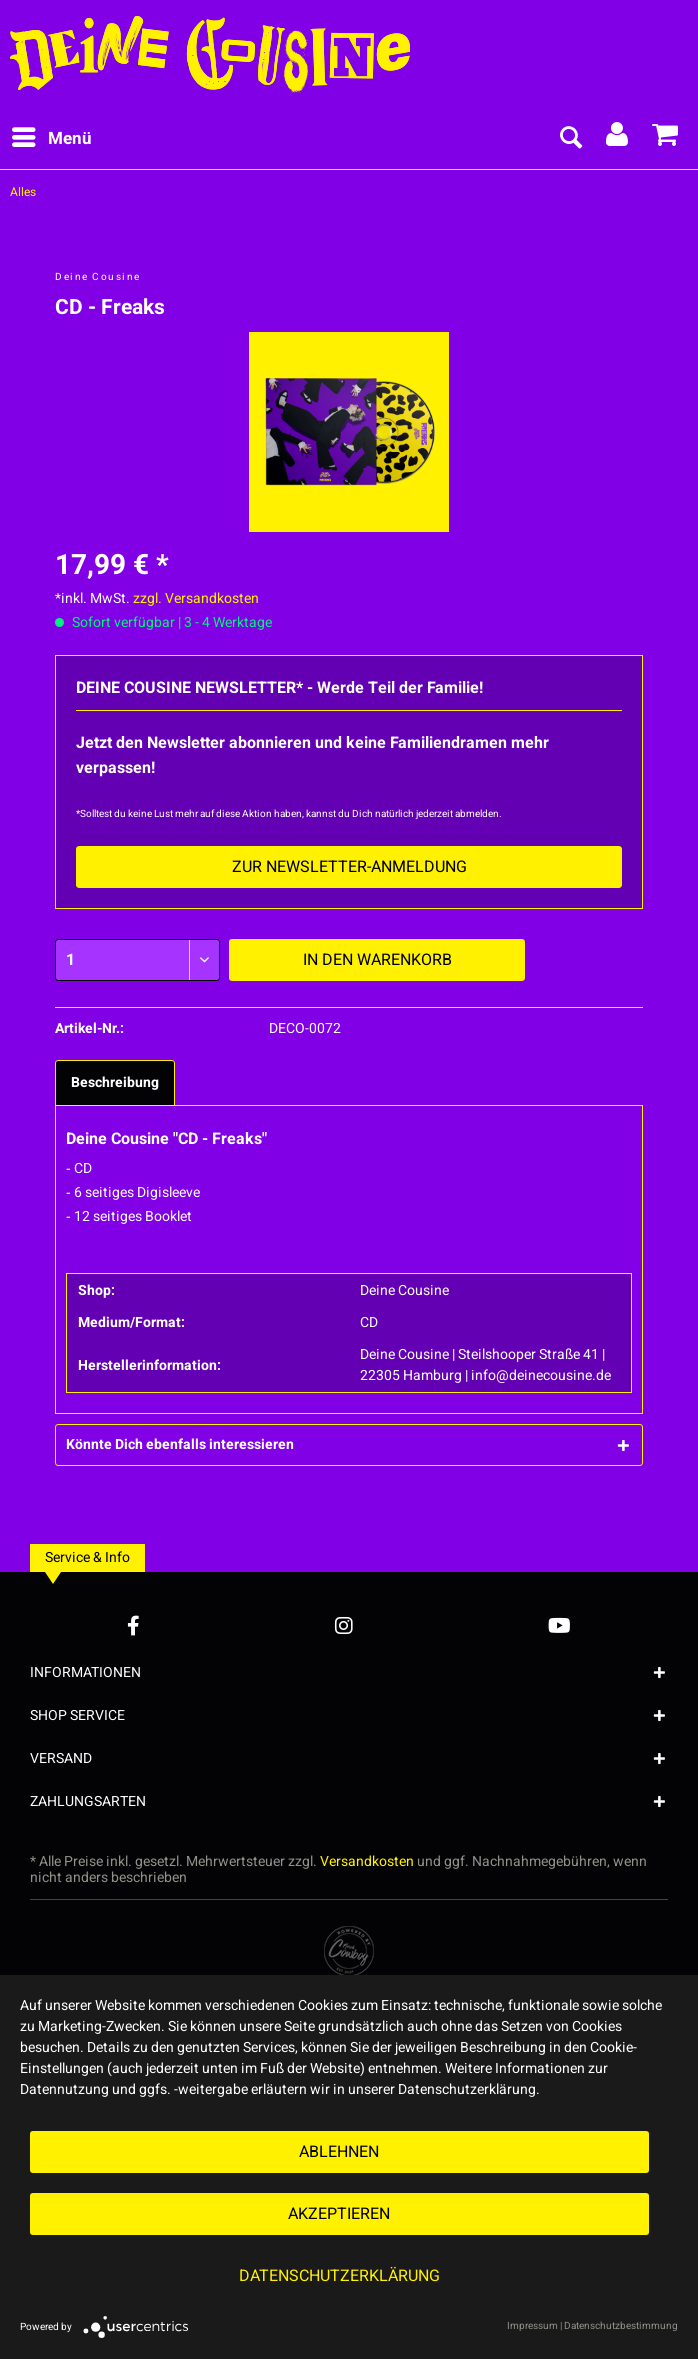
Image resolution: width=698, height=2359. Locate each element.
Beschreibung (115, 1082)
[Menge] (137, 960)
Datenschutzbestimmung (621, 2326)
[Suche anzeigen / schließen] (570, 139)
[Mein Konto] (618, 139)
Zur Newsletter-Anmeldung (349, 867)
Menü (52, 137)
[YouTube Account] (559, 1625)
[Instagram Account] (344, 1625)
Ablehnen (339, 2152)
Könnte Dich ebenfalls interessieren (180, 1444)
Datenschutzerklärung (339, 2276)
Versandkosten (367, 1861)
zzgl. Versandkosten (196, 598)
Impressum (532, 2326)
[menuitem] (51, 139)
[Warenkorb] (666, 139)
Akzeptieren (339, 2214)
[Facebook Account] (133, 1625)
